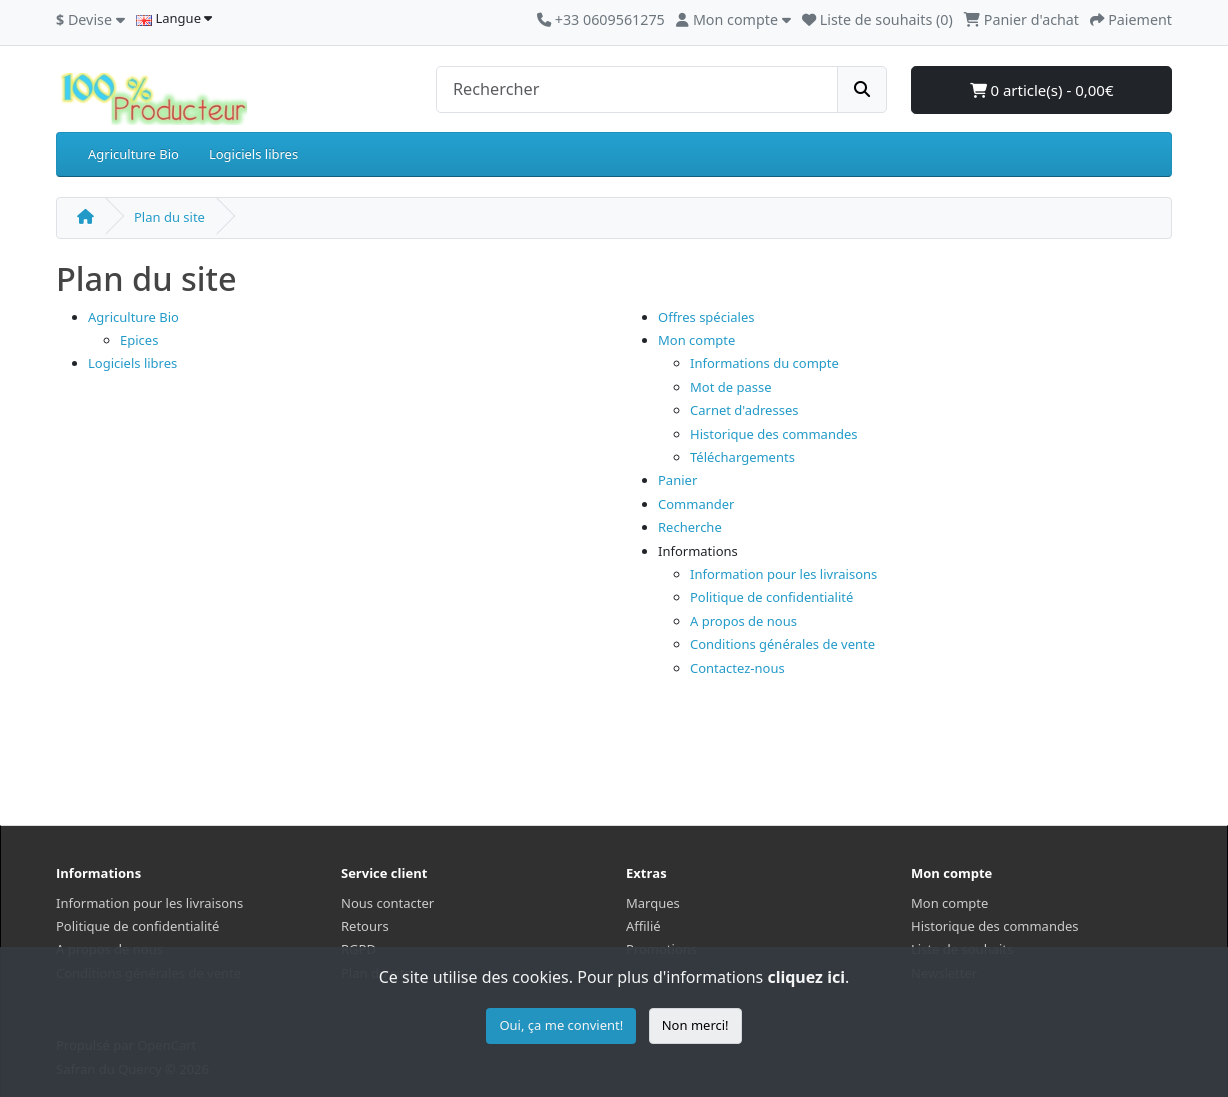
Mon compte (696, 340)
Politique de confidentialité (771, 597)
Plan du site (169, 217)
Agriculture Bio (133, 154)
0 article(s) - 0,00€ (1042, 90)
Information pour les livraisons (783, 574)
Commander (696, 504)
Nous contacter (387, 903)
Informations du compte (764, 363)
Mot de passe (731, 387)
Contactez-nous (737, 668)
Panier (677, 480)
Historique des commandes (773, 434)
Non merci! (695, 1025)
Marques (653, 903)
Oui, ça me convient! (561, 1025)
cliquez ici (806, 977)
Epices (139, 340)
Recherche (690, 527)
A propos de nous (743, 621)
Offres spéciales (706, 317)
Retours (365, 926)
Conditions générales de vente (782, 644)
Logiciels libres (253, 154)
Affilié (643, 926)
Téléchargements (742, 457)
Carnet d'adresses (744, 410)
